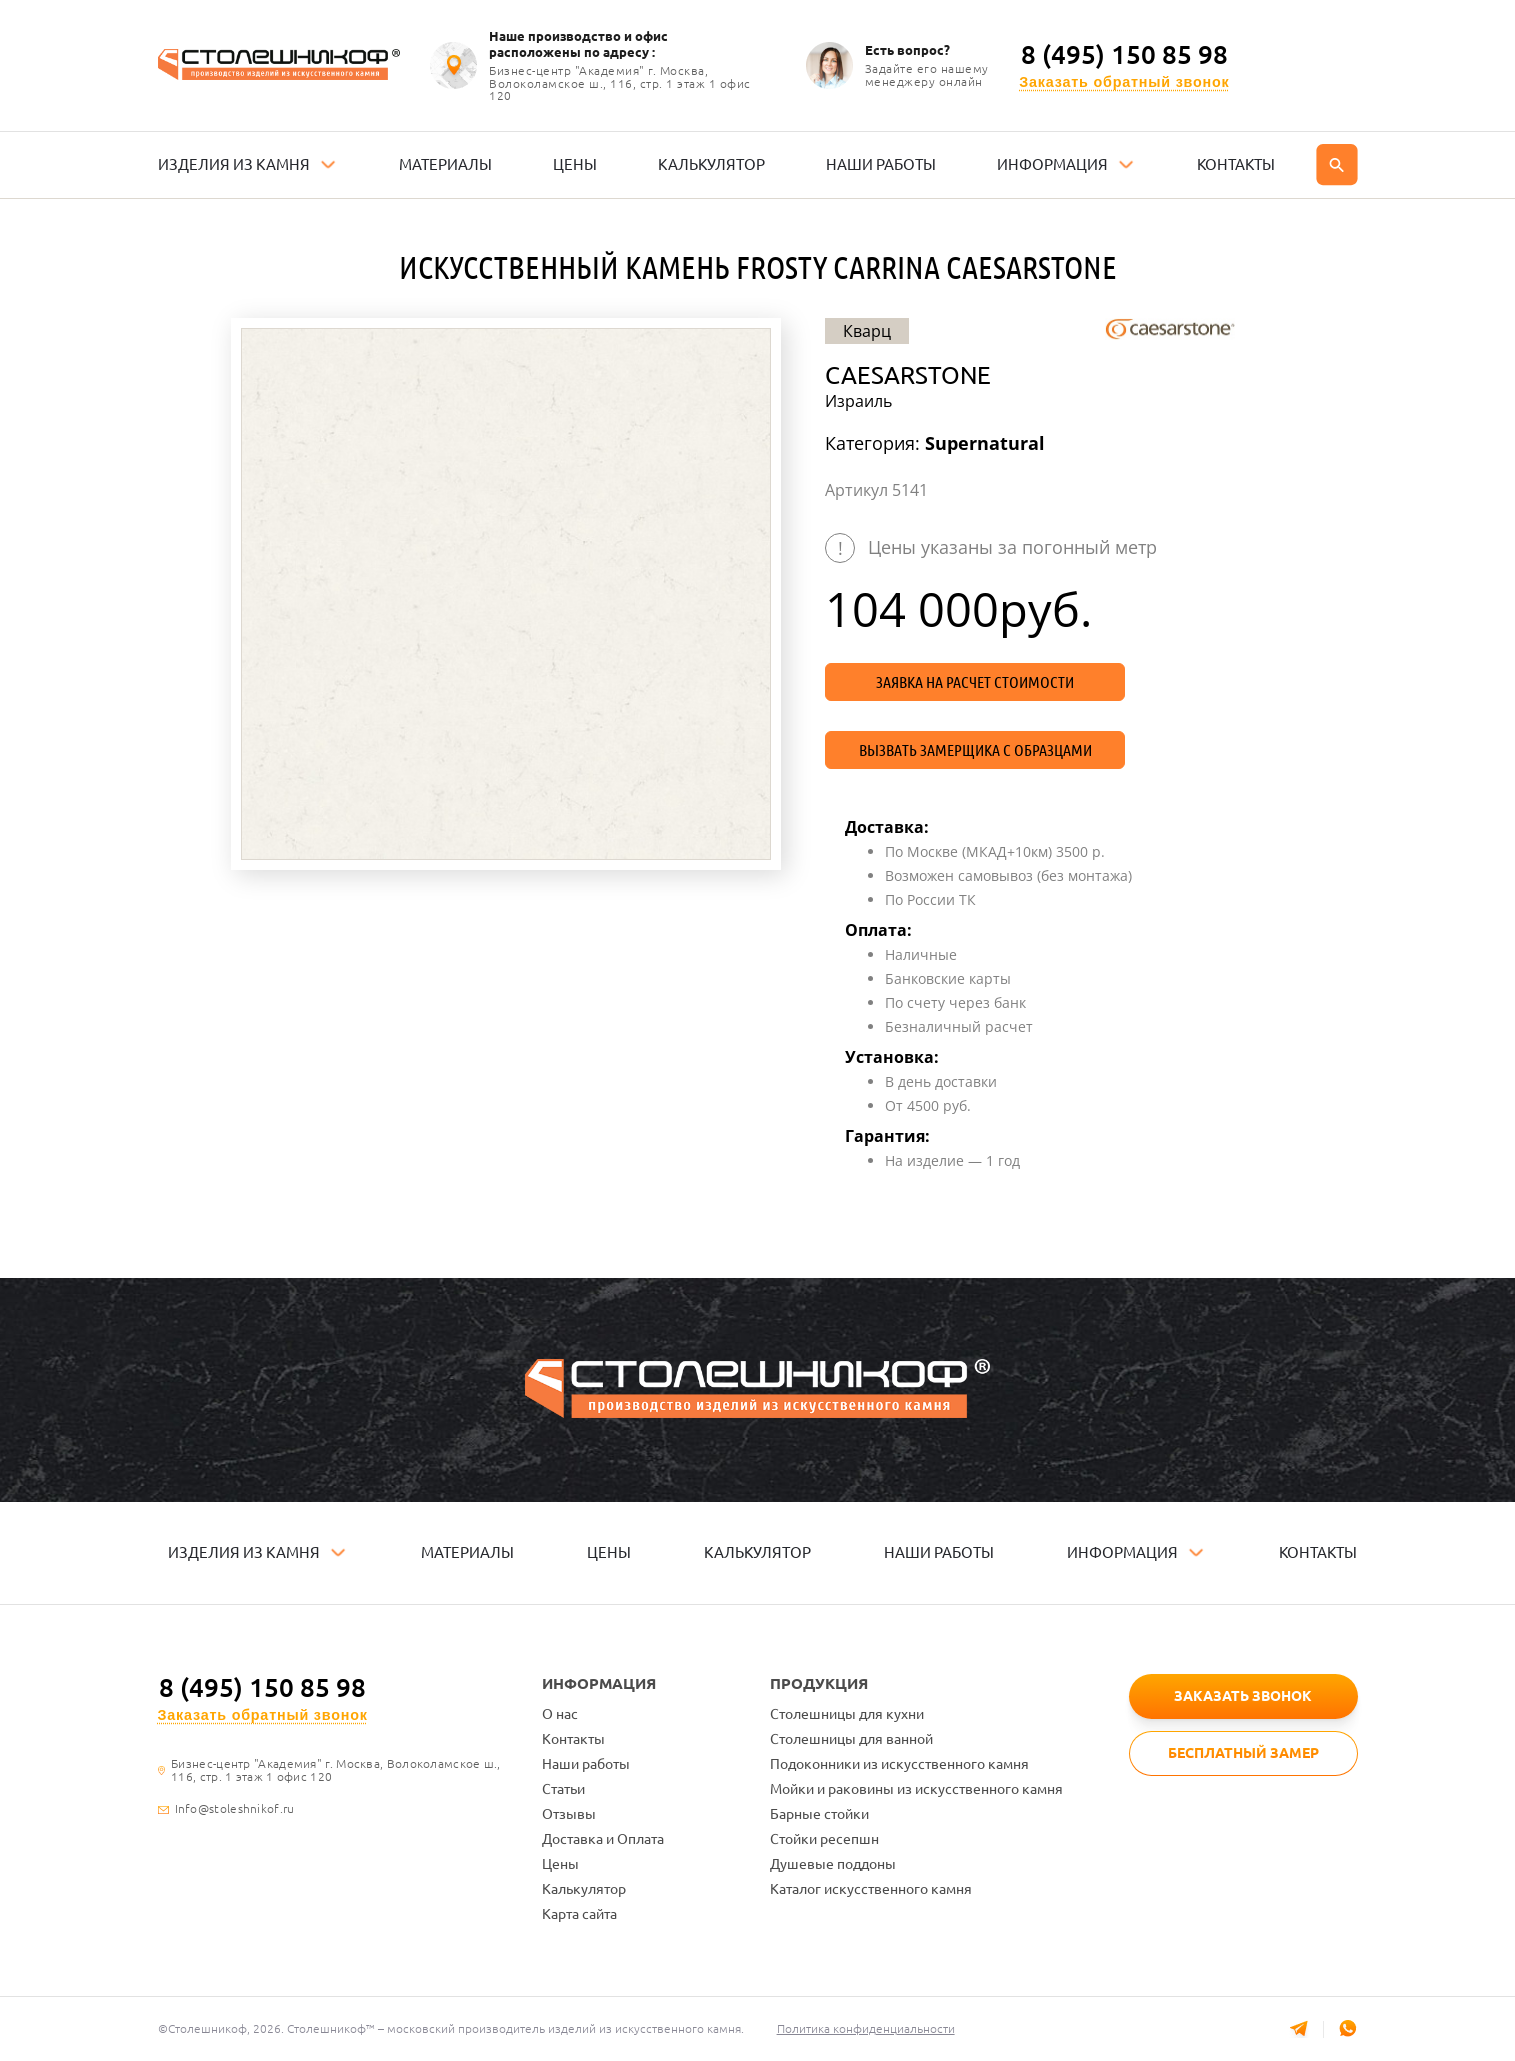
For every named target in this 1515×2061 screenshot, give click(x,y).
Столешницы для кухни (847, 1714)
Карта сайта (579, 1914)
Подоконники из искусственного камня (899, 1764)
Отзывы (569, 1814)
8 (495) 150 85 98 (1124, 55)
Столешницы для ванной (851, 1739)
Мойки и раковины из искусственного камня (916, 1789)
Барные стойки (819, 1814)
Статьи (563, 1789)
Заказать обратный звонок (1124, 82)
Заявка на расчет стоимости (975, 682)
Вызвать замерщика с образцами (975, 750)
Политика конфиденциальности (868, 2028)
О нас (560, 1714)
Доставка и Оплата (603, 1839)
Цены (560, 1864)
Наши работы (586, 1764)
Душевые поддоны (833, 1864)
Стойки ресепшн (824, 1839)
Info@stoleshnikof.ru (235, 1809)
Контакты (573, 1739)
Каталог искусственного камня (871, 1889)
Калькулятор (584, 1889)
